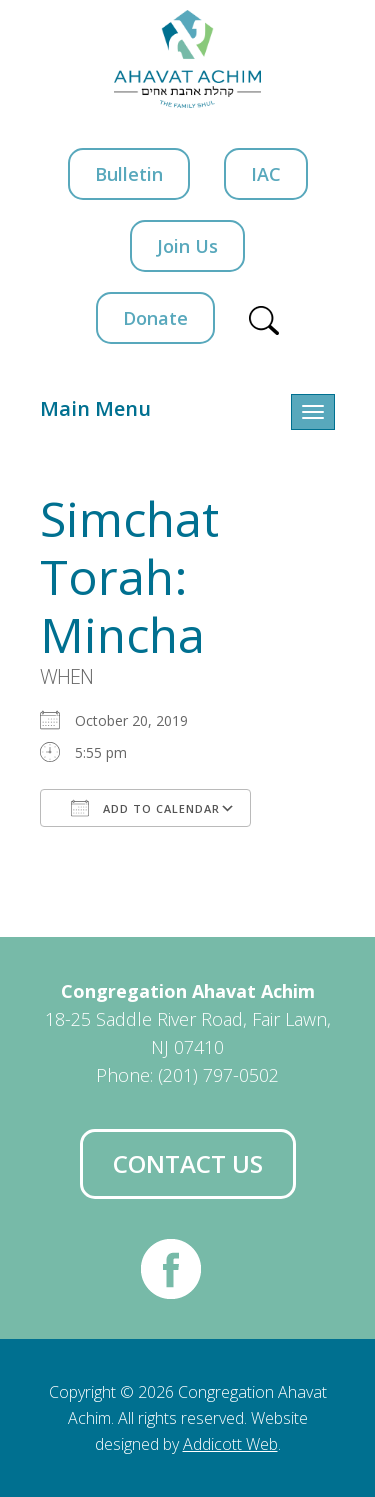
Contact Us (188, 1163)
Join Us (187, 246)
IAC (266, 174)
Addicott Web (230, 1444)
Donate (155, 318)
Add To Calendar (145, 808)
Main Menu (95, 408)
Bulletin (129, 174)
